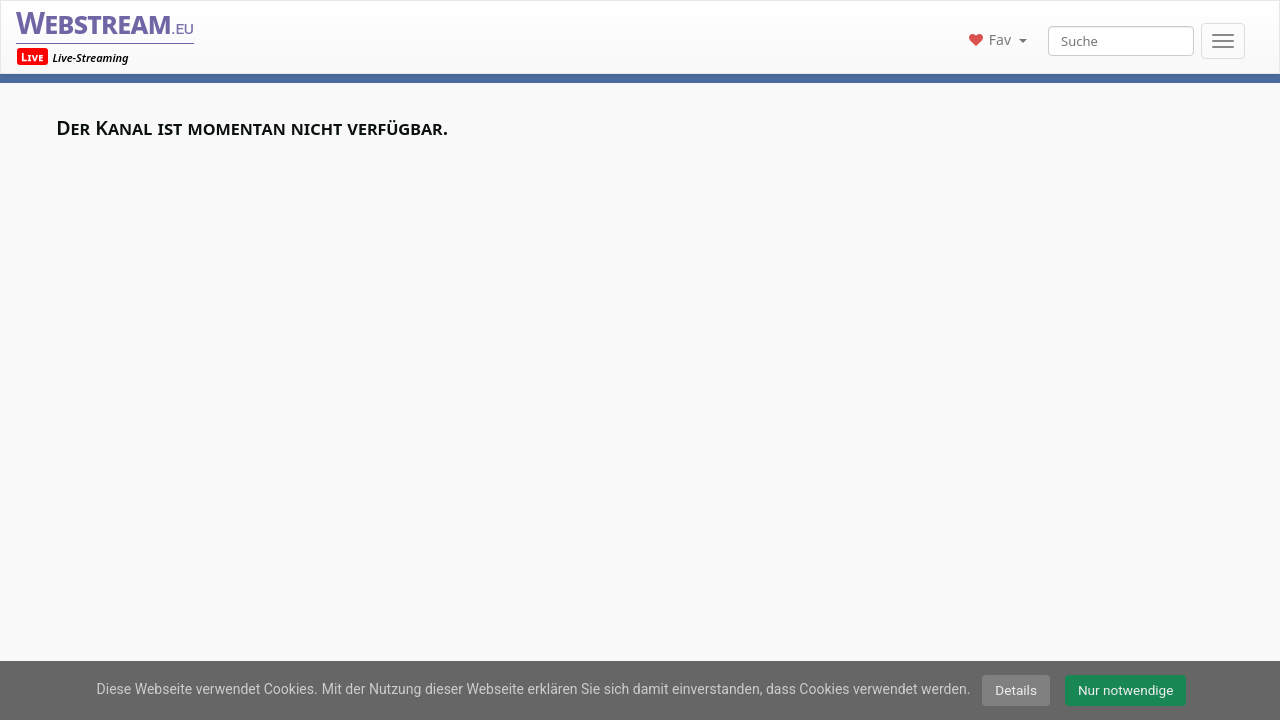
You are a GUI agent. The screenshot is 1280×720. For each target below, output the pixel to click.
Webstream (105, 22)
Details (1016, 690)
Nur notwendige (1126, 690)
